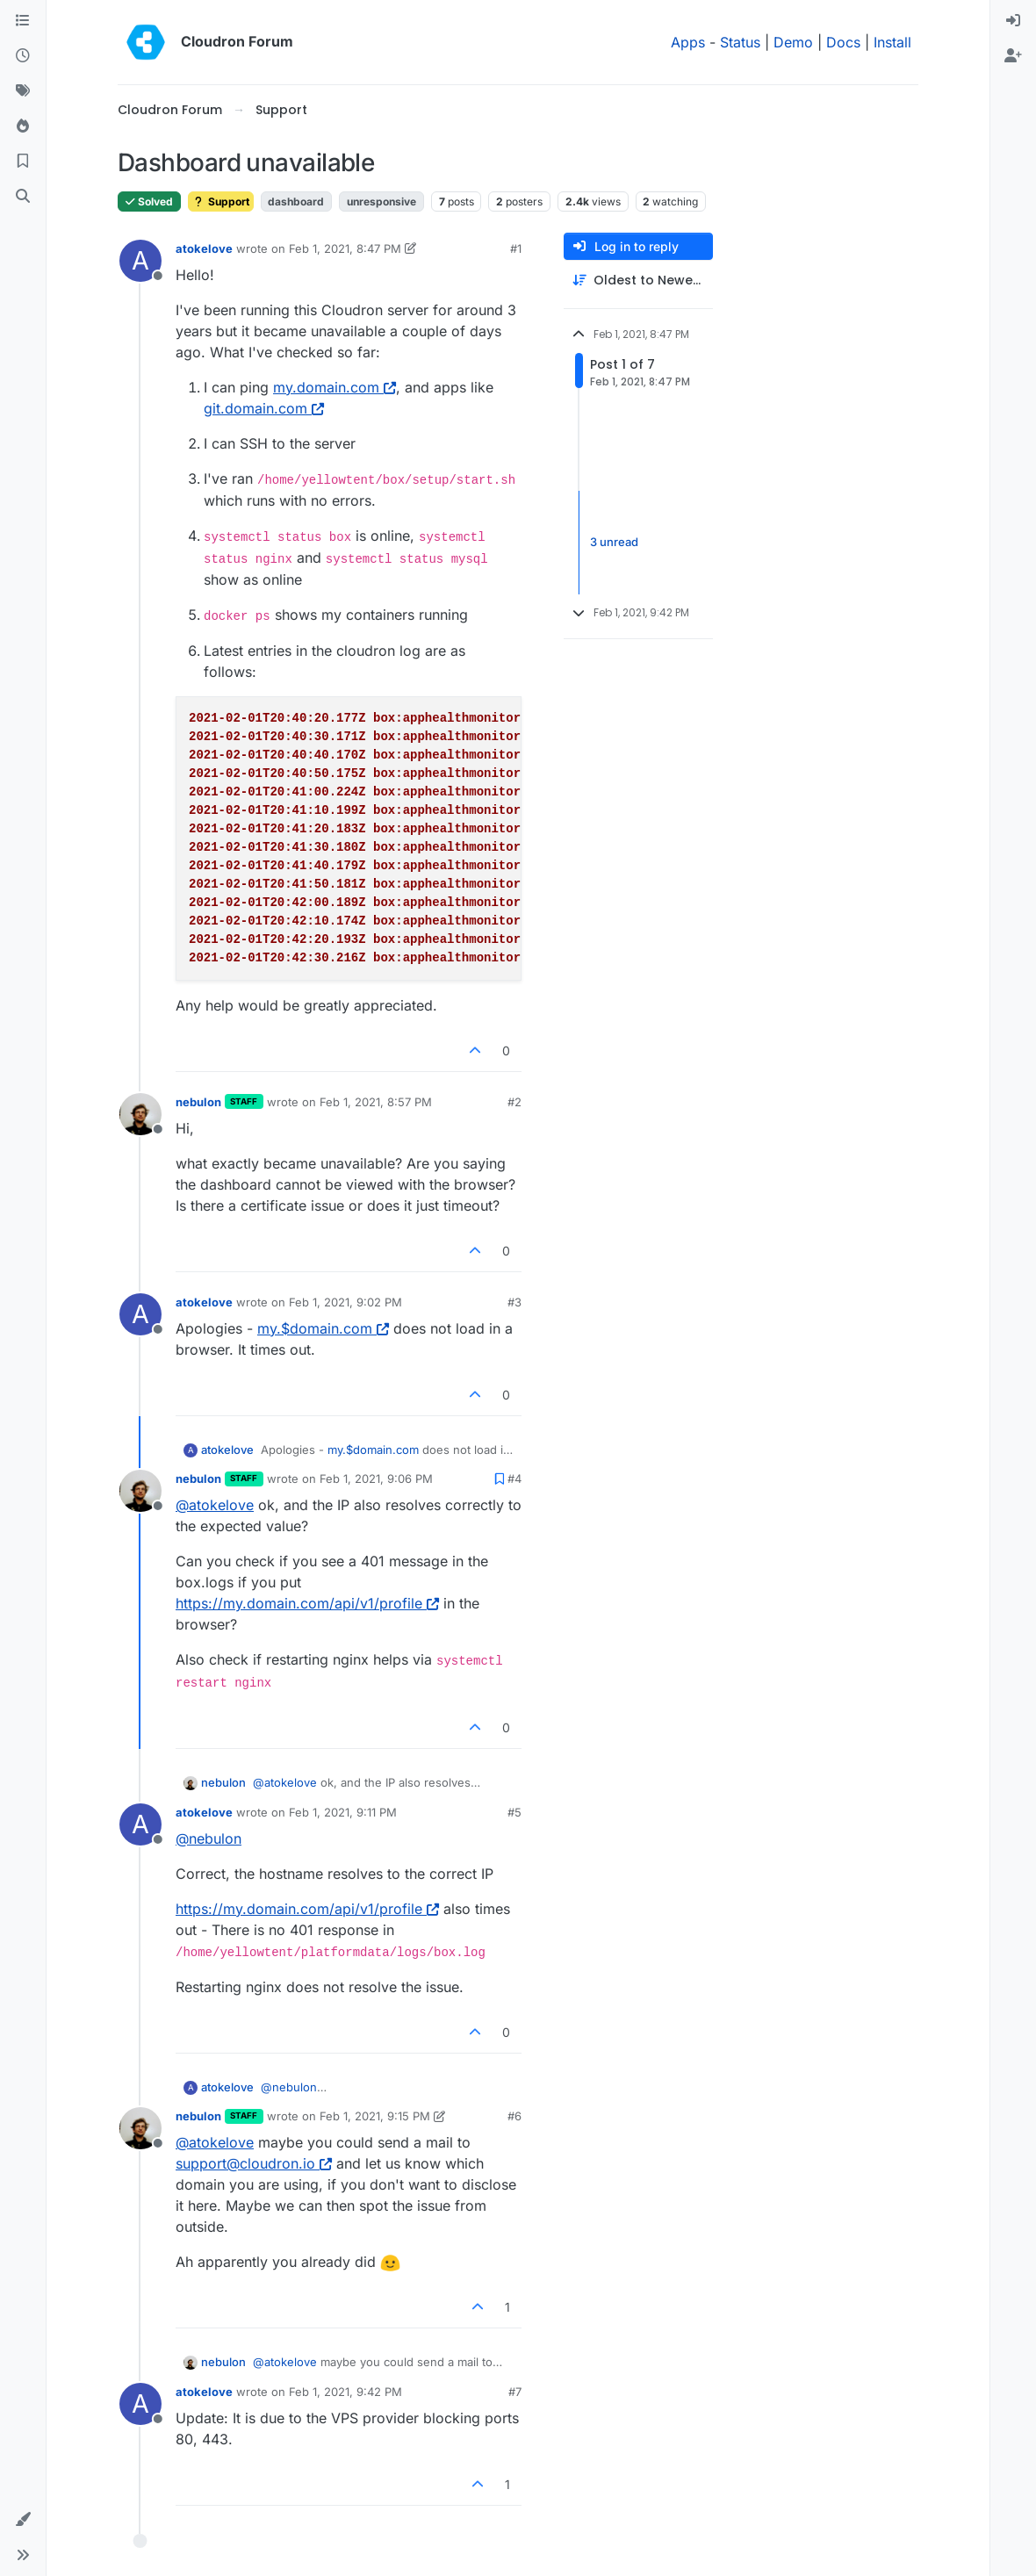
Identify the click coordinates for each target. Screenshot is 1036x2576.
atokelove (204, 248)
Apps (688, 42)
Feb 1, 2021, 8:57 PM (376, 1102)
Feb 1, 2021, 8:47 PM (345, 248)
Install (892, 42)
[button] (23, 2520)
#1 (516, 248)
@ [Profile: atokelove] (215, 1505)
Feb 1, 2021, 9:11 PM (343, 1812)
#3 (514, 1302)
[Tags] (23, 91)
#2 (514, 1102)
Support (220, 201)
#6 (514, 2116)
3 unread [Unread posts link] (614, 542)
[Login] (1013, 21)
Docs (843, 42)
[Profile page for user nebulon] (140, 1114)
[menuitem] (1013, 21)
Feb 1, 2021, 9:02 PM (345, 1302)
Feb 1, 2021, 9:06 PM (376, 1478)
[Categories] (23, 21)
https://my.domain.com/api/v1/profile (307, 1603)
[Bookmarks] (23, 162)
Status (740, 42)
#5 (514, 1812)
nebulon (198, 1102)
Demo (793, 42)
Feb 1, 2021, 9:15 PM (375, 2116)
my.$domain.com (323, 1328)
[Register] (1013, 56)
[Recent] (23, 56)
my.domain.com (334, 387)
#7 (515, 2392)
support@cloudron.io (254, 2163)
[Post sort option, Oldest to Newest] (638, 280)
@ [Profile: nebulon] (208, 1838)
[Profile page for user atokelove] (140, 261)
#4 (514, 1478)
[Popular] (23, 126)
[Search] (23, 197)
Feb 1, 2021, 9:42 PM (345, 2392)
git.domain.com (264, 408)
